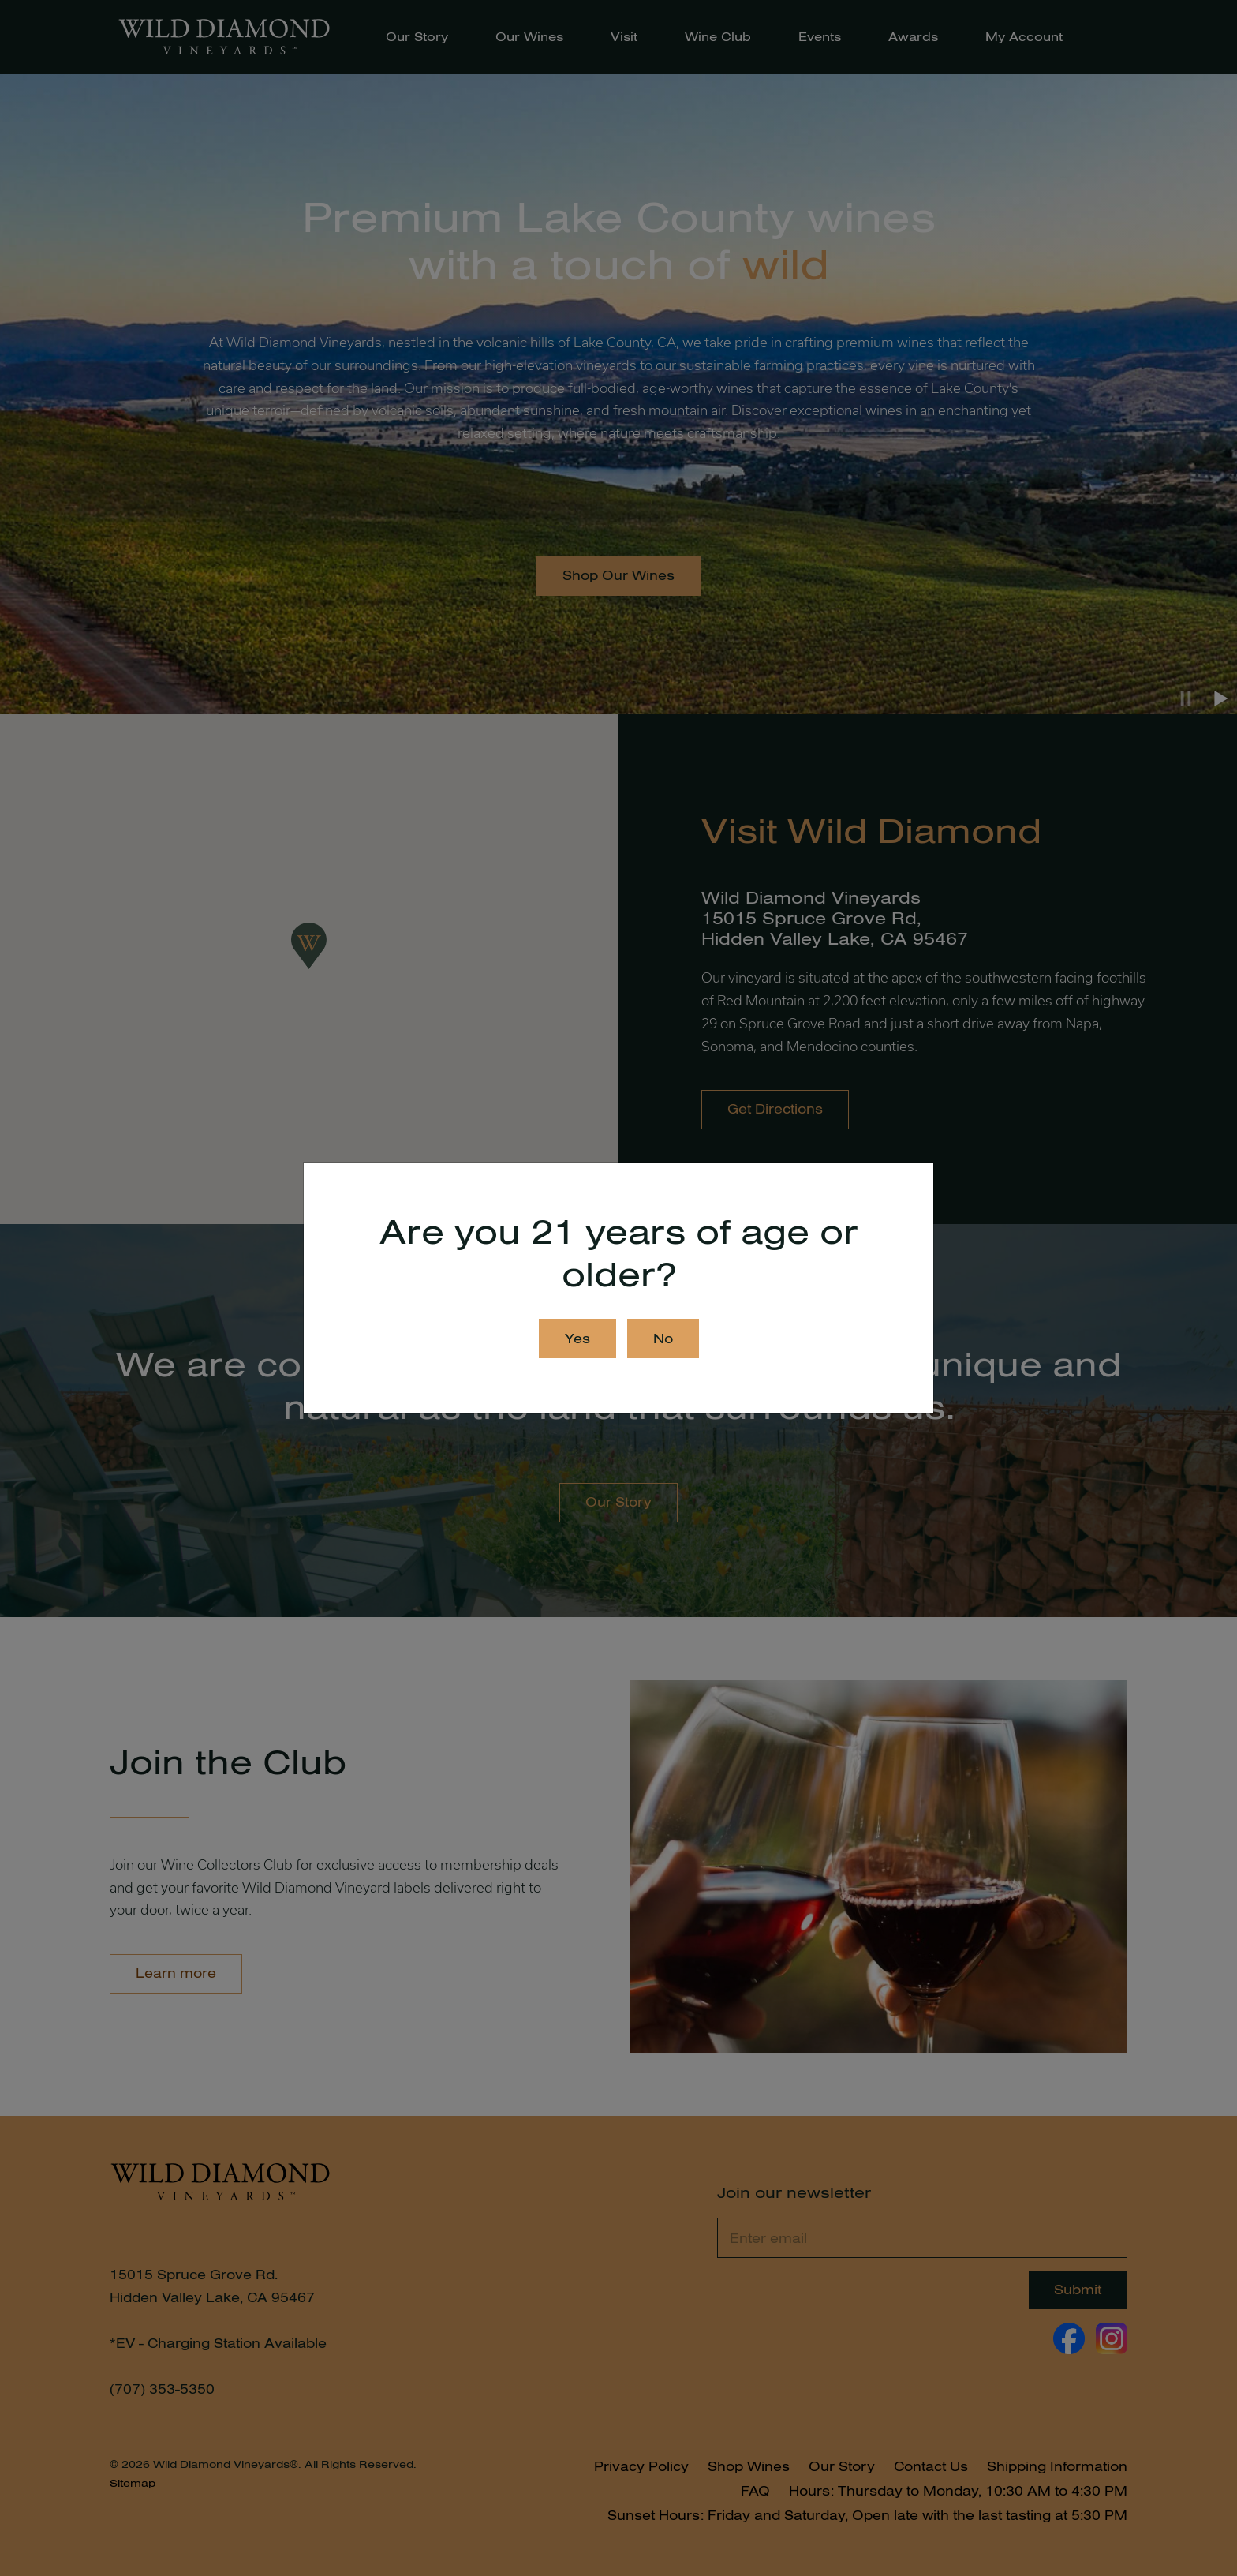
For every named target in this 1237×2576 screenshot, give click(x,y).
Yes (577, 1338)
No (663, 1338)
